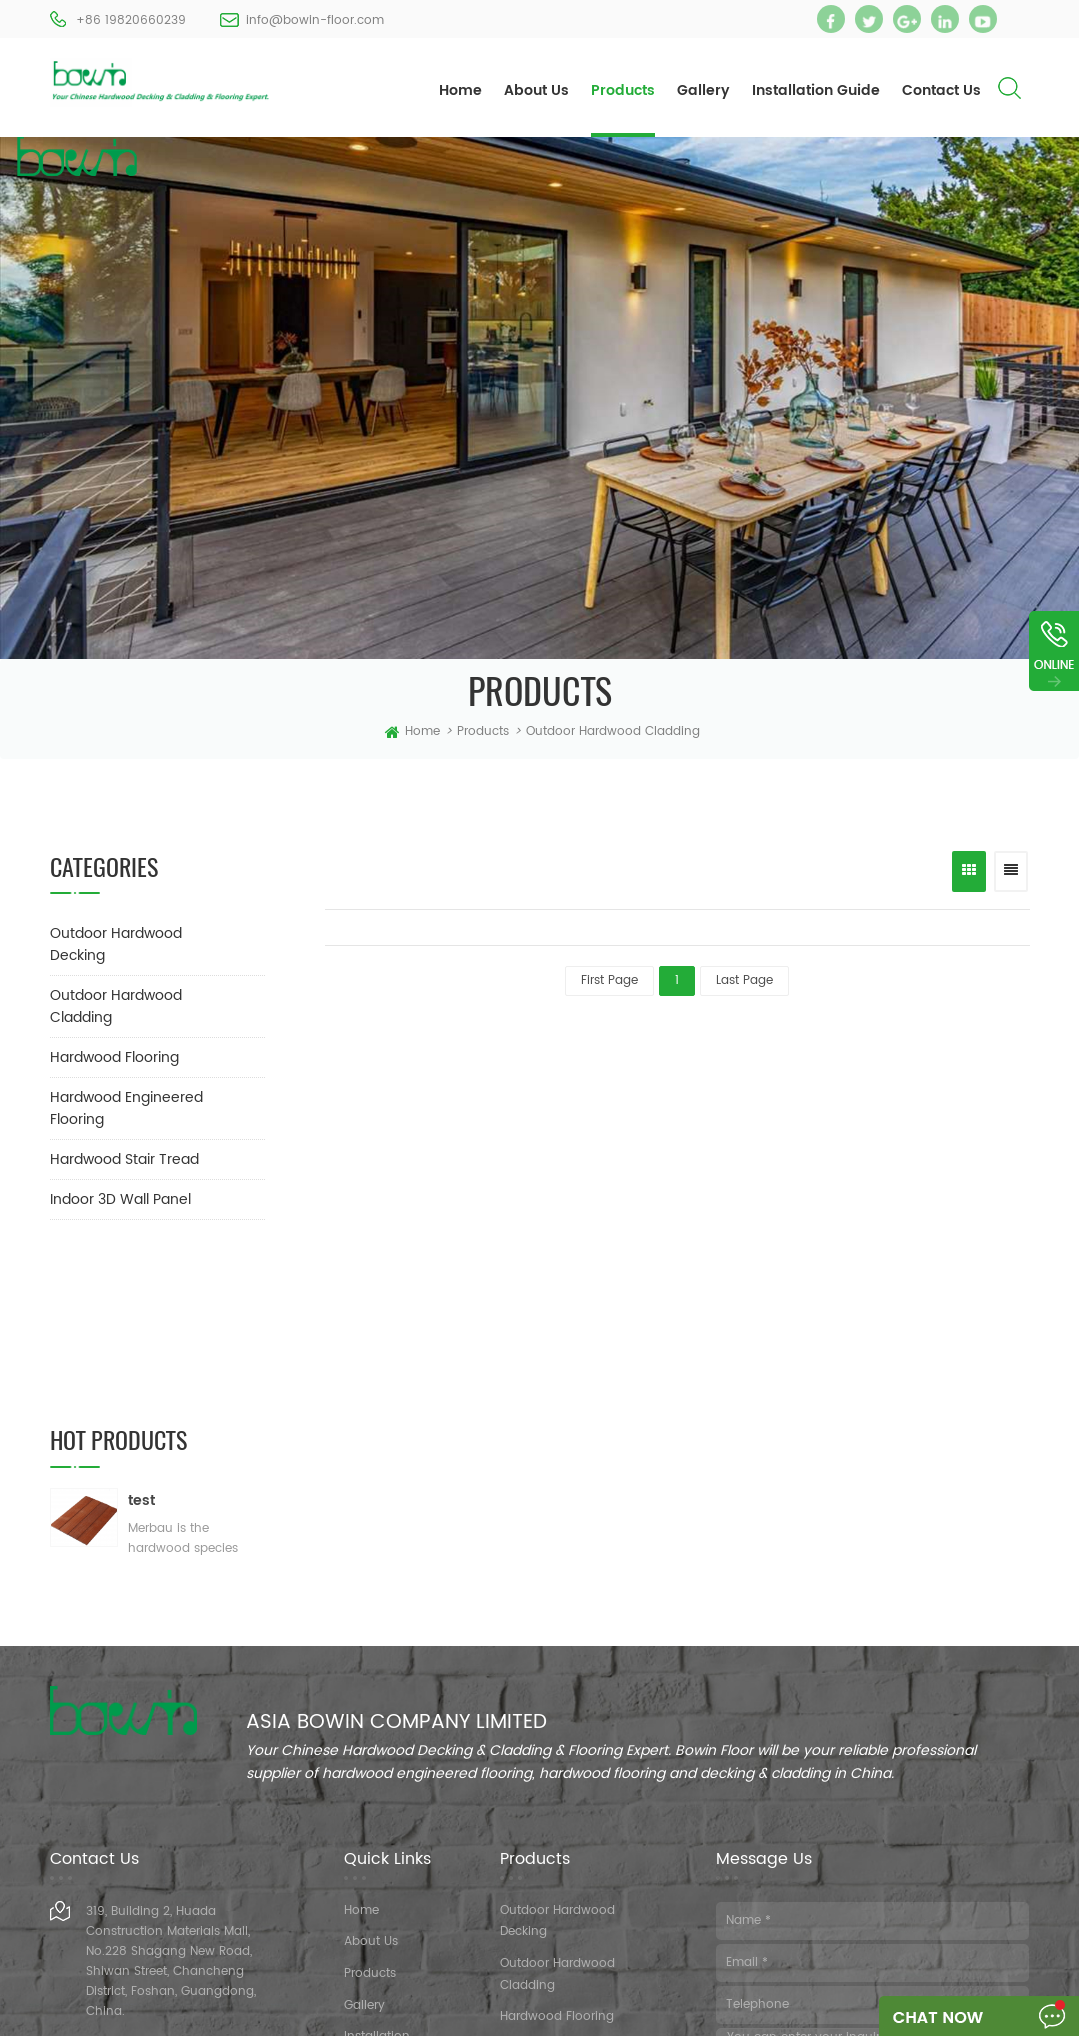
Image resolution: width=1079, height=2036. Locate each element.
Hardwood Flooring (114, 1057)
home (412, 732)
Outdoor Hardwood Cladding (613, 731)
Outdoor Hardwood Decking (116, 944)
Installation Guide (816, 90)
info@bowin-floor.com (315, 20)
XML (690, 2014)
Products (623, 90)
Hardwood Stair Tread (124, 1159)
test (141, 1329)
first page (609, 980)
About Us (536, 90)
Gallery (703, 90)
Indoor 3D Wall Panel (120, 1199)
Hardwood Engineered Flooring (126, 1108)
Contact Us (941, 90)
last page (744, 980)
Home (460, 90)
